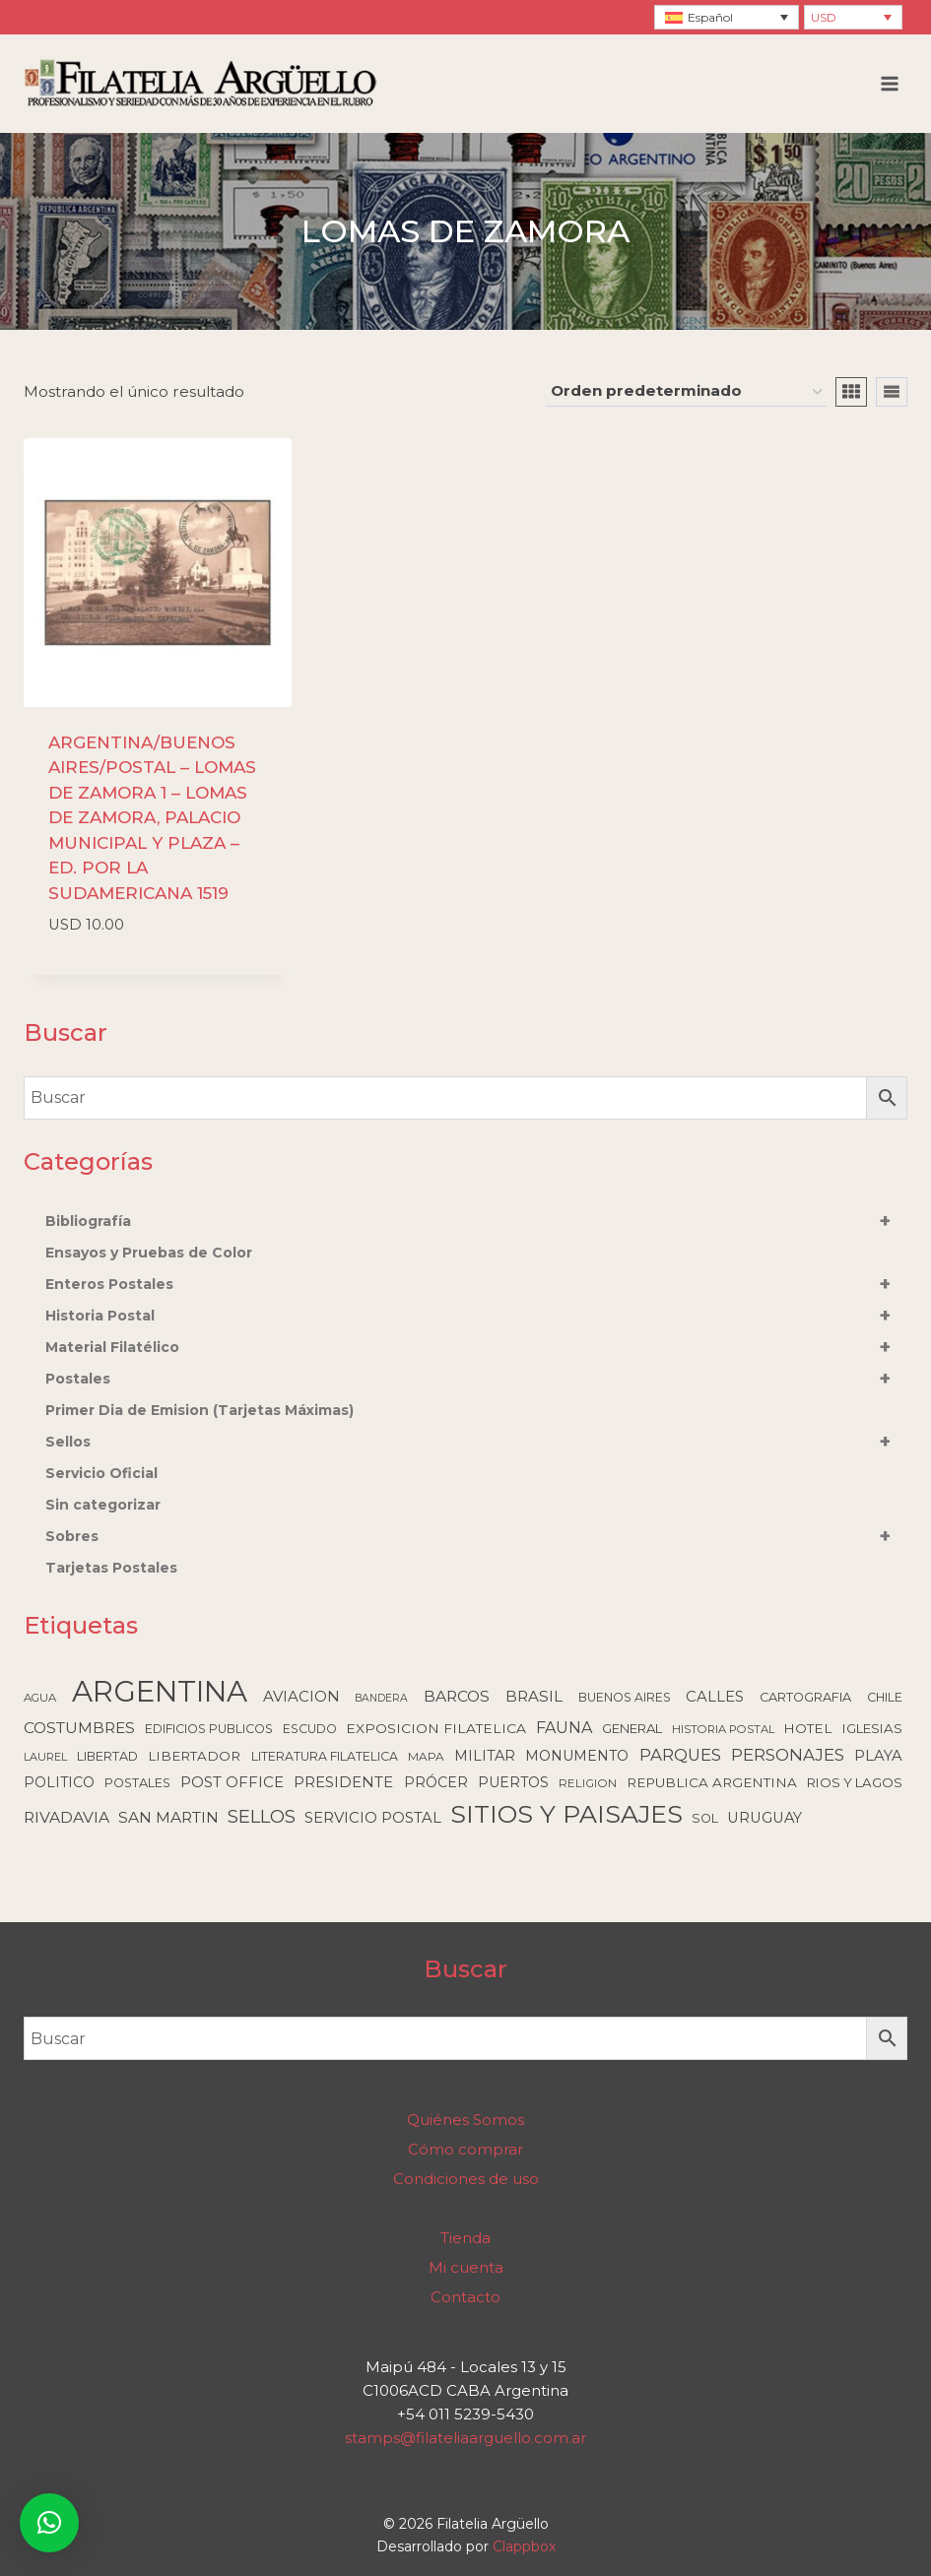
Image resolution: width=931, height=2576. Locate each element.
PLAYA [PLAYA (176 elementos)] (878, 1756)
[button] (49, 2522)
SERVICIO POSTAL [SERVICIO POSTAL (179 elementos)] (372, 1818)
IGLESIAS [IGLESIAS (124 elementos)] (872, 1728)
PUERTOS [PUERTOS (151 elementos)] (513, 1782)
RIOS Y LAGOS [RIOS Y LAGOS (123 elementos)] (854, 1782)
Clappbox (524, 2546)
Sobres (476, 1536)
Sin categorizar (103, 1504)
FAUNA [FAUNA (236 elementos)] (564, 1727)
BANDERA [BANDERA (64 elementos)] (381, 1698)
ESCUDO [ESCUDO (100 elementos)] (310, 1728)
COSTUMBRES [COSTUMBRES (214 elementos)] (79, 1727)
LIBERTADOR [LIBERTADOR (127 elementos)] (194, 1756)
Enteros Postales (476, 1284)
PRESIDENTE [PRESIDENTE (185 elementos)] (343, 1782)
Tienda (465, 2237)
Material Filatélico (476, 1347)
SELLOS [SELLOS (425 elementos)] (262, 1816)
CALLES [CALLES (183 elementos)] (715, 1697)
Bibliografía (476, 1221)
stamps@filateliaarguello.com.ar (465, 2437)
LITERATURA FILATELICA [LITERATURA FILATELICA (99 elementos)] (324, 1756)
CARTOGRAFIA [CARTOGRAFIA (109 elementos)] (805, 1697)
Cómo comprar (465, 2149)
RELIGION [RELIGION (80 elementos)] (588, 1783)
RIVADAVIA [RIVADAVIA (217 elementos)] (66, 1817)
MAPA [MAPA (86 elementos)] (426, 1757)
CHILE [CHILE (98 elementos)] (884, 1697)
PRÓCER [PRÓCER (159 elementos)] (436, 1782)
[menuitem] (726, 17)
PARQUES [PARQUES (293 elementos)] (680, 1755)
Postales (476, 1378)
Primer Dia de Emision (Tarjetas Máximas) (199, 1410)
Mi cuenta (466, 2267)
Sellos (476, 1441)
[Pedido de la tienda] (686, 392)
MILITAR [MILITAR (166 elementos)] (484, 1756)
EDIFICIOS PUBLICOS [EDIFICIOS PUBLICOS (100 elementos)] (209, 1728)
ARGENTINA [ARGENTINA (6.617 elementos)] (159, 1691)
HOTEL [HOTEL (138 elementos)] (807, 1728)
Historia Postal (476, 1315)
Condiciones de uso (466, 2178)
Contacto (465, 2296)
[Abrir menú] (889, 83)
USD (823, 17)
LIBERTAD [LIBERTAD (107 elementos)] (107, 1756)
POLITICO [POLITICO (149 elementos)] (59, 1782)
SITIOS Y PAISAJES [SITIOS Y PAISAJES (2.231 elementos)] (566, 1814)
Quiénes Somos (465, 2119)
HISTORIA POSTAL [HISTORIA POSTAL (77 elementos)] (723, 1729)
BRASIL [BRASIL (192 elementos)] (534, 1696)
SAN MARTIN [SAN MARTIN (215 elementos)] (168, 1817)
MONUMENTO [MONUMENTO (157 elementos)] (577, 1756)
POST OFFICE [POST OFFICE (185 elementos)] (232, 1782)
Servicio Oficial (101, 1473)
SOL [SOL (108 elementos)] (705, 1818)
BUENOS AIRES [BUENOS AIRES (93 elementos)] (624, 1697)
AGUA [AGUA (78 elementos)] (40, 1698)
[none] (726, 17)
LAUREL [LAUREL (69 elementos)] (45, 1757)
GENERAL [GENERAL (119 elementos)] (632, 1728)
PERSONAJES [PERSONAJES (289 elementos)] (787, 1755)
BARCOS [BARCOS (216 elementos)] (457, 1696)
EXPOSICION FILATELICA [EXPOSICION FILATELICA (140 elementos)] (436, 1728)
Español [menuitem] (710, 17)
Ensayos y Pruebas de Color (148, 1252)
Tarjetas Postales (111, 1568)
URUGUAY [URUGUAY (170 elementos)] (764, 1818)
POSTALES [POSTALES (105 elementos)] (137, 1782)
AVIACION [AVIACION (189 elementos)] (301, 1696)
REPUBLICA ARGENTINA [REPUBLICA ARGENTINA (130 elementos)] (712, 1782)
